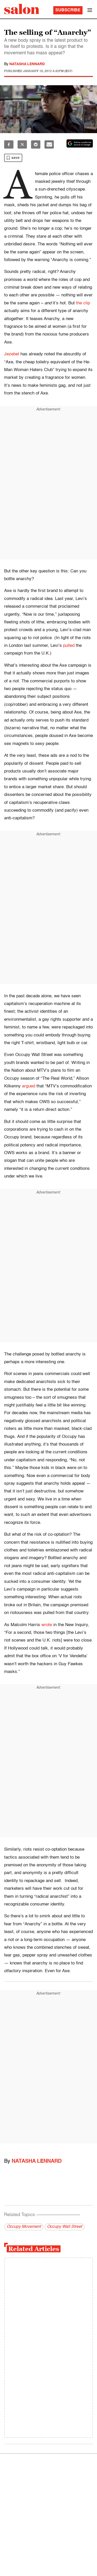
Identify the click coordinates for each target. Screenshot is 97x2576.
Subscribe (67, 10)
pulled (68, 645)
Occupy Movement (24, 2227)
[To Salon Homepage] (21, 9)
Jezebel (11, 354)
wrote (46, 1625)
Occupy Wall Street (64, 2227)
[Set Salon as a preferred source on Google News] (79, 143)
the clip (83, 303)
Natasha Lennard (27, 64)
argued (28, 1086)
